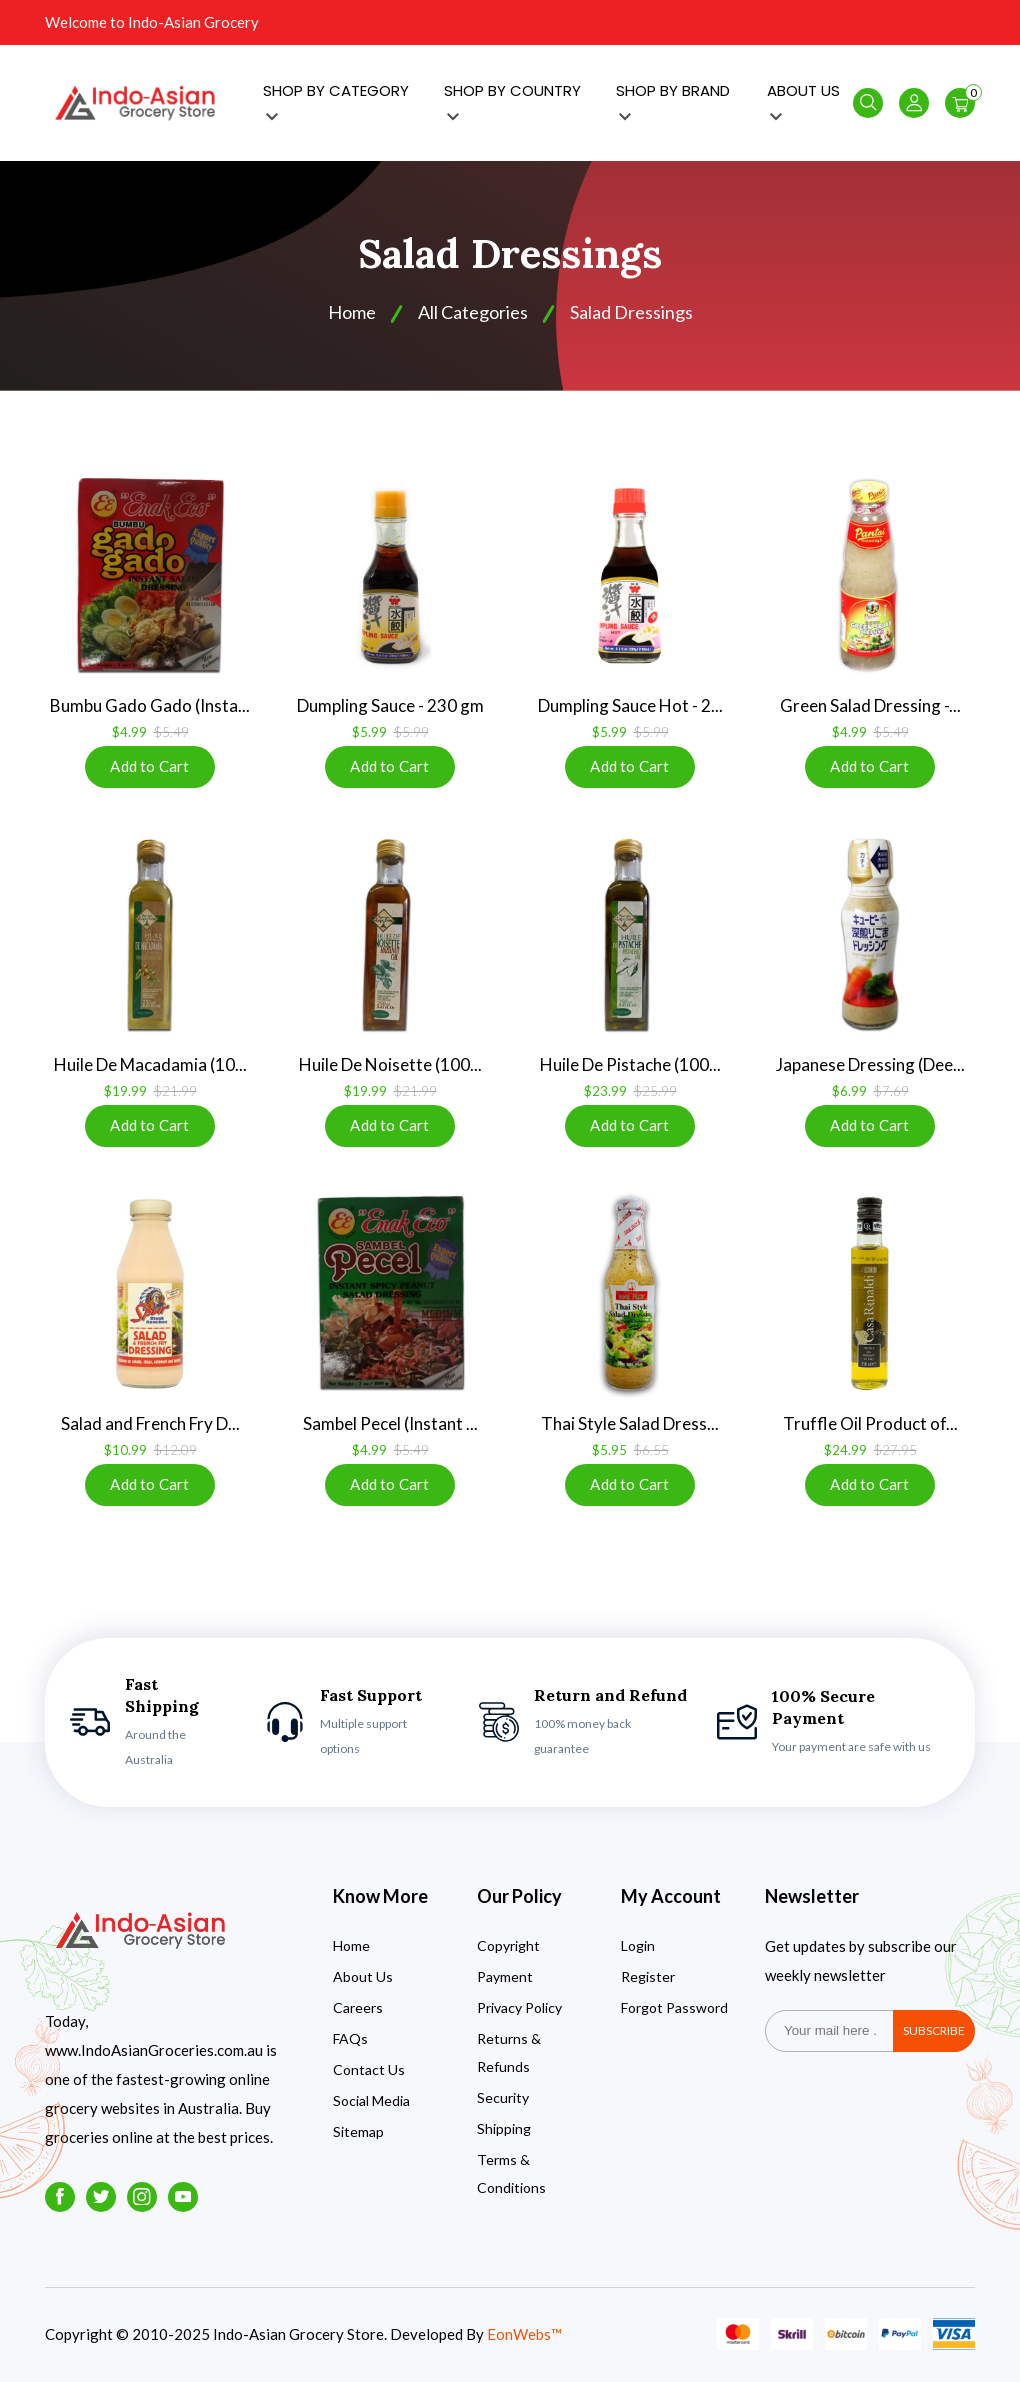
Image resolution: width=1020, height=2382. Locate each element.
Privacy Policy (519, 2007)
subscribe (934, 2030)
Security (503, 2097)
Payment (505, 1976)
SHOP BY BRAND (673, 100)
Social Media (371, 2100)
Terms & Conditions (511, 2173)
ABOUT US (803, 100)
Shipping (504, 2128)
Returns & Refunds (509, 2052)
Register (648, 1976)
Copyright (508, 1945)
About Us (363, 1976)
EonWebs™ (524, 2334)
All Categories (473, 312)
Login (638, 1945)
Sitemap (358, 2131)
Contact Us (369, 2069)
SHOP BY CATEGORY (336, 100)
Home (351, 1945)
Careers (358, 2007)
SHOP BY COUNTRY (512, 100)
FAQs (350, 2038)
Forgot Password (674, 2007)
